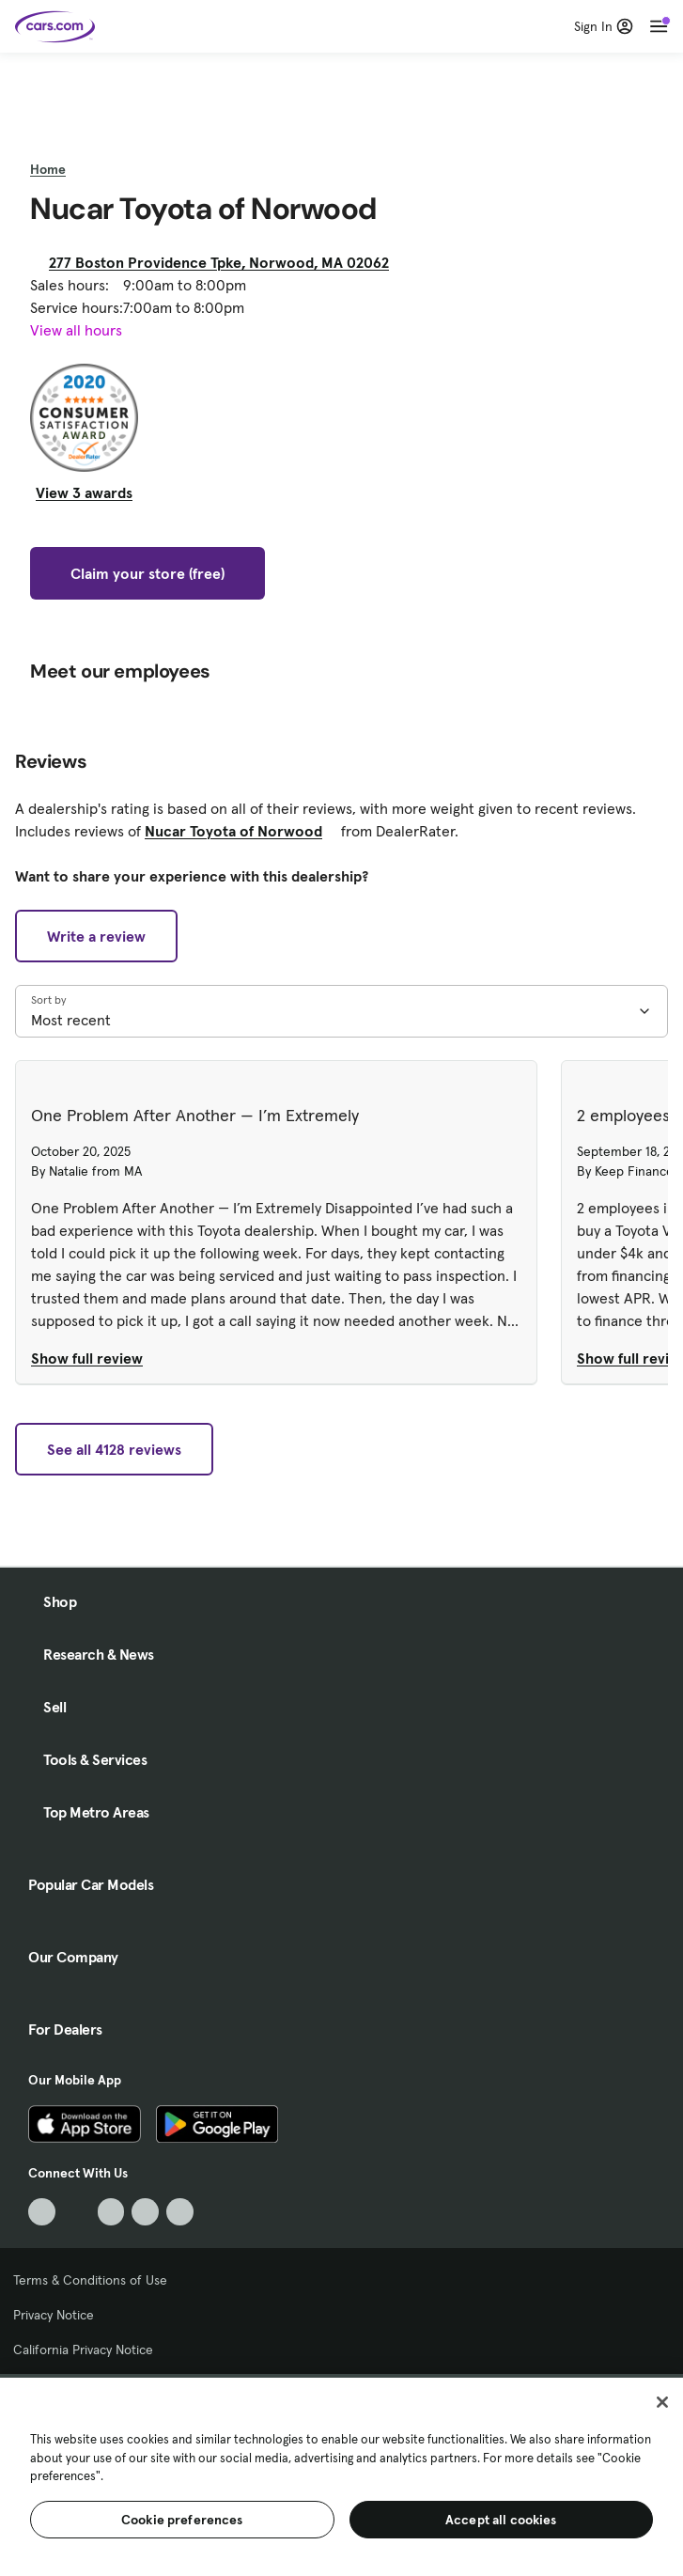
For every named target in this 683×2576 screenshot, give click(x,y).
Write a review (96, 936)
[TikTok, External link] (41, 2211)
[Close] (662, 2402)
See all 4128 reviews (114, 1449)
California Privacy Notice (83, 2349)
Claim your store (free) (147, 573)
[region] (341, 2475)
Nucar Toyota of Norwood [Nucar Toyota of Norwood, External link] (241, 830)
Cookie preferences (182, 2519)
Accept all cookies (501, 2519)
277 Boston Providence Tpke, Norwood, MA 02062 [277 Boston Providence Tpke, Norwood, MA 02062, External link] (226, 262)
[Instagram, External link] (145, 2211)
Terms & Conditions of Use (90, 2280)
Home (48, 169)
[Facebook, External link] (76, 2211)
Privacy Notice (53, 2314)
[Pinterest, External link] (180, 2211)
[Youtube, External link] (111, 2211)
